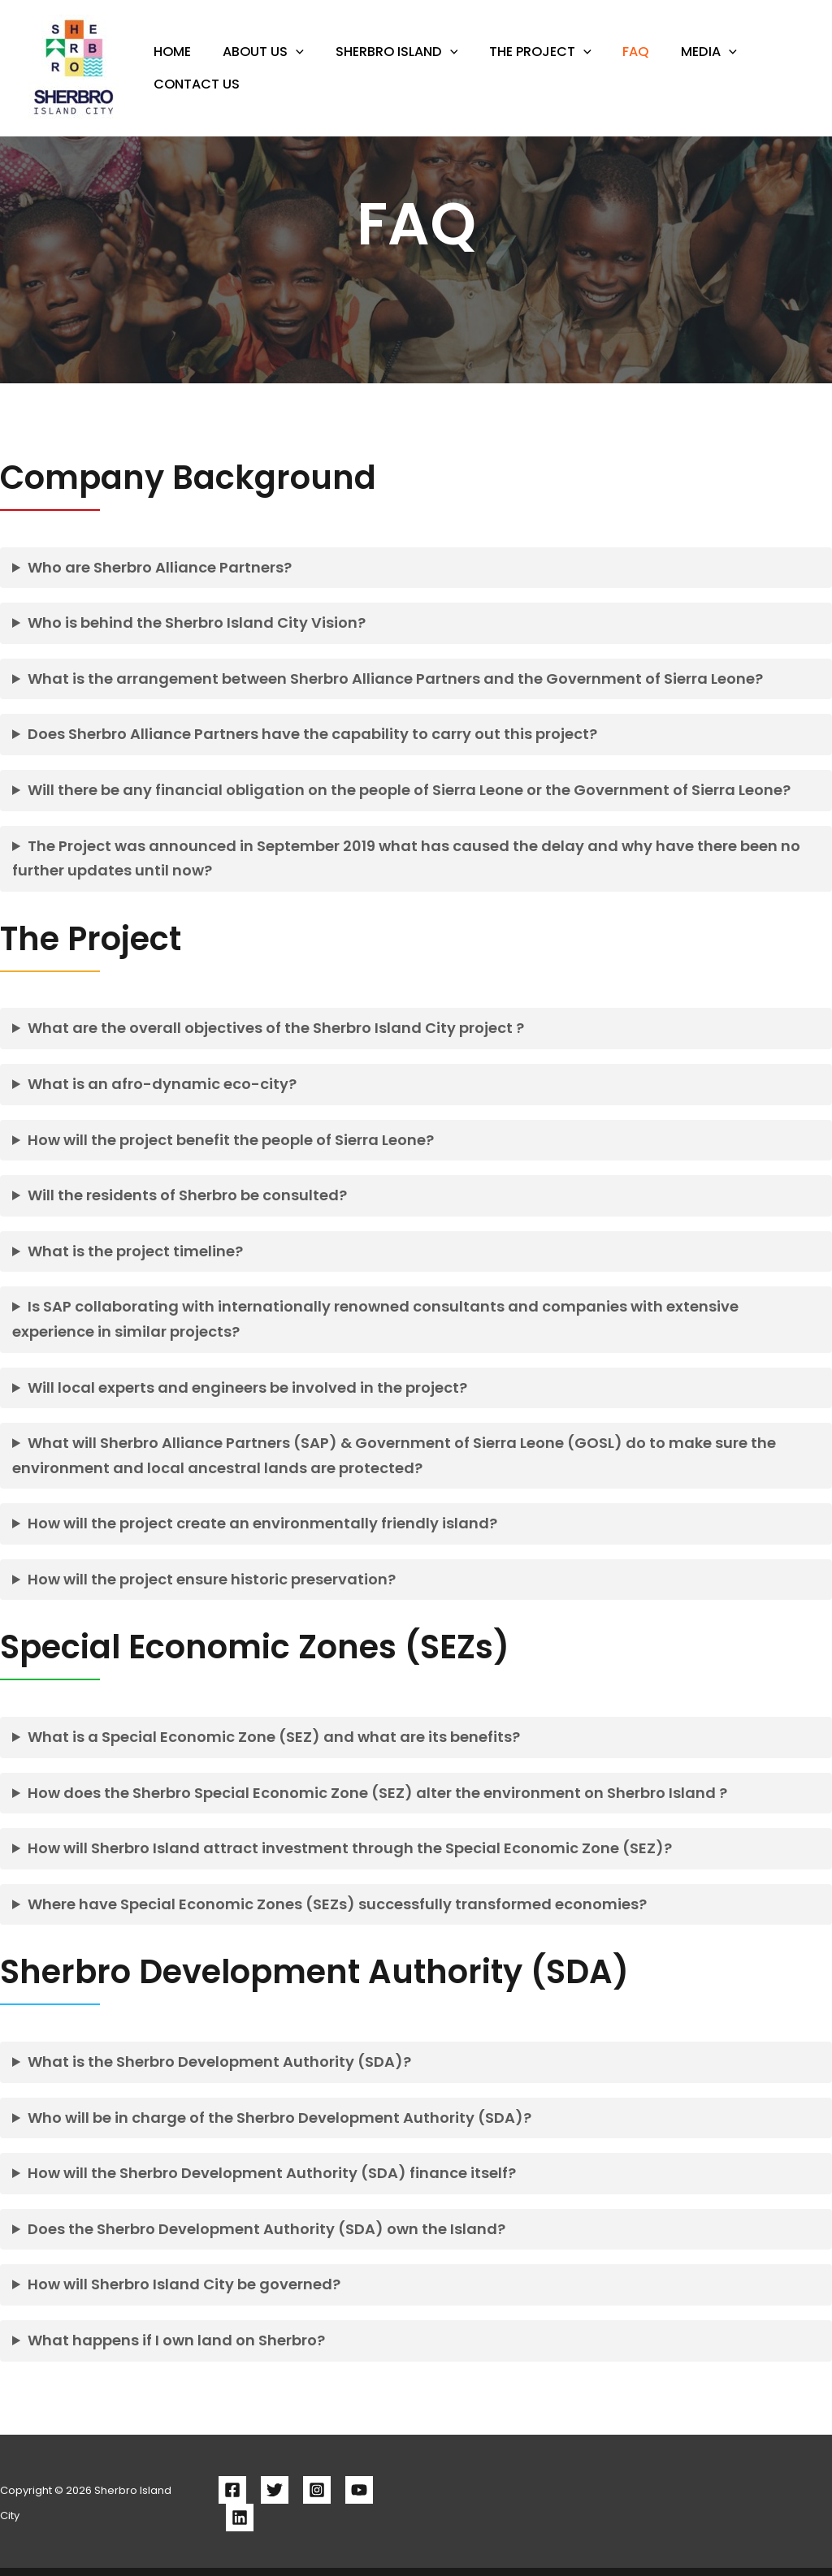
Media (680, 64)
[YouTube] (359, 2490)
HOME (169, 64)
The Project (522, 64)
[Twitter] (274, 2490)
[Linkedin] (240, 2517)
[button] (288, 64)
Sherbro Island (384, 64)
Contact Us (194, 77)
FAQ (613, 64)
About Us (256, 64)
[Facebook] (232, 2490)
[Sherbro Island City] (75, 67)
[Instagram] (317, 2490)
